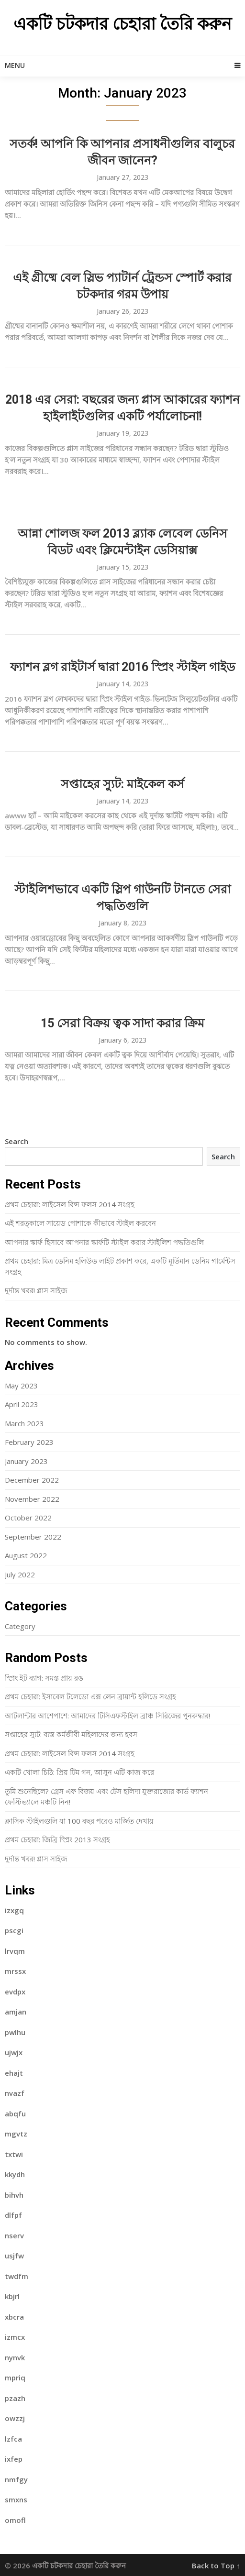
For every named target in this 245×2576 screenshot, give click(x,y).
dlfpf (13, 2215)
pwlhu (15, 2032)
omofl (15, 2520)
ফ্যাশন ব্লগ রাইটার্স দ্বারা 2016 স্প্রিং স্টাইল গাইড (122, 667)
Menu (15, 65)
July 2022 (20, 1574)
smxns (16, 2499)
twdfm (16, 2276)
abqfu (15, 2113)
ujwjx (13, 2052)
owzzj (15, 2418)
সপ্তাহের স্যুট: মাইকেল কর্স (122, 784)
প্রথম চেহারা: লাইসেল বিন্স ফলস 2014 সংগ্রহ (69, 1204)
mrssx (15, 1971)
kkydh (15, 2174)
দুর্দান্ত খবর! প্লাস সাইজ (36, 1290)
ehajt (14, 2073)
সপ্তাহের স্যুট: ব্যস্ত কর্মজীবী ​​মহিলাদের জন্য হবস (71, 1734)
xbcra (14, 2317)
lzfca (13, 2439)
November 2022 (32, 1499)
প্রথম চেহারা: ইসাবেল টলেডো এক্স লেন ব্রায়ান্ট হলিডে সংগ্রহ (90, 1696)
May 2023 (21, 1385)
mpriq (15, 2377)
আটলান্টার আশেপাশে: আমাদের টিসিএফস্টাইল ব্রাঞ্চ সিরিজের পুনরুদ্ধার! (107, 1715)
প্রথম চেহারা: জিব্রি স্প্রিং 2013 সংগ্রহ (57, 1839)
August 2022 (26, 1555)
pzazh (15, 2398)
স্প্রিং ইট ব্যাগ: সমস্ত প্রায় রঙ (44, 1678)
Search (16, 1141)
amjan (15, 2011)
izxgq (14, 1910)
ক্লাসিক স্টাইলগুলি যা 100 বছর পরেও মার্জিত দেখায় (79, 1821)
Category (20, 1626)
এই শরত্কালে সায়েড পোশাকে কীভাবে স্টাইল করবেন (80, 1223)
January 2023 (26, 1461)
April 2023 (21, 1404)
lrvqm (15, 1951)
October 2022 (28, 1517)
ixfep (13, 2459)
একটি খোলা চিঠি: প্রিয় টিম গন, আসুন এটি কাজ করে (79, 1772)
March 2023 (24, 1423)
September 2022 (33, 1536)
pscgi (14, 1930)
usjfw (14, 2255)
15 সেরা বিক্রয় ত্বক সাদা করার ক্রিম (122, 1023)
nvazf (14, 2093)
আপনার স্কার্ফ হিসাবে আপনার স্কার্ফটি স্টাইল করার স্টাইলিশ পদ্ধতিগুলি (104, 1242)
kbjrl (12, 2296)
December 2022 (32, 1480)
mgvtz (16, 2133)
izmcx (15, 2337)
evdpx (15, 1991)
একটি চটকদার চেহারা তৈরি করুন (122, 24)
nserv (14, 2235)
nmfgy (16, 2479)
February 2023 (29, 1442)
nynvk (15, 2357)
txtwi (14, 2154)
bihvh (14, 2195)
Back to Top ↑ (216, 2565)
